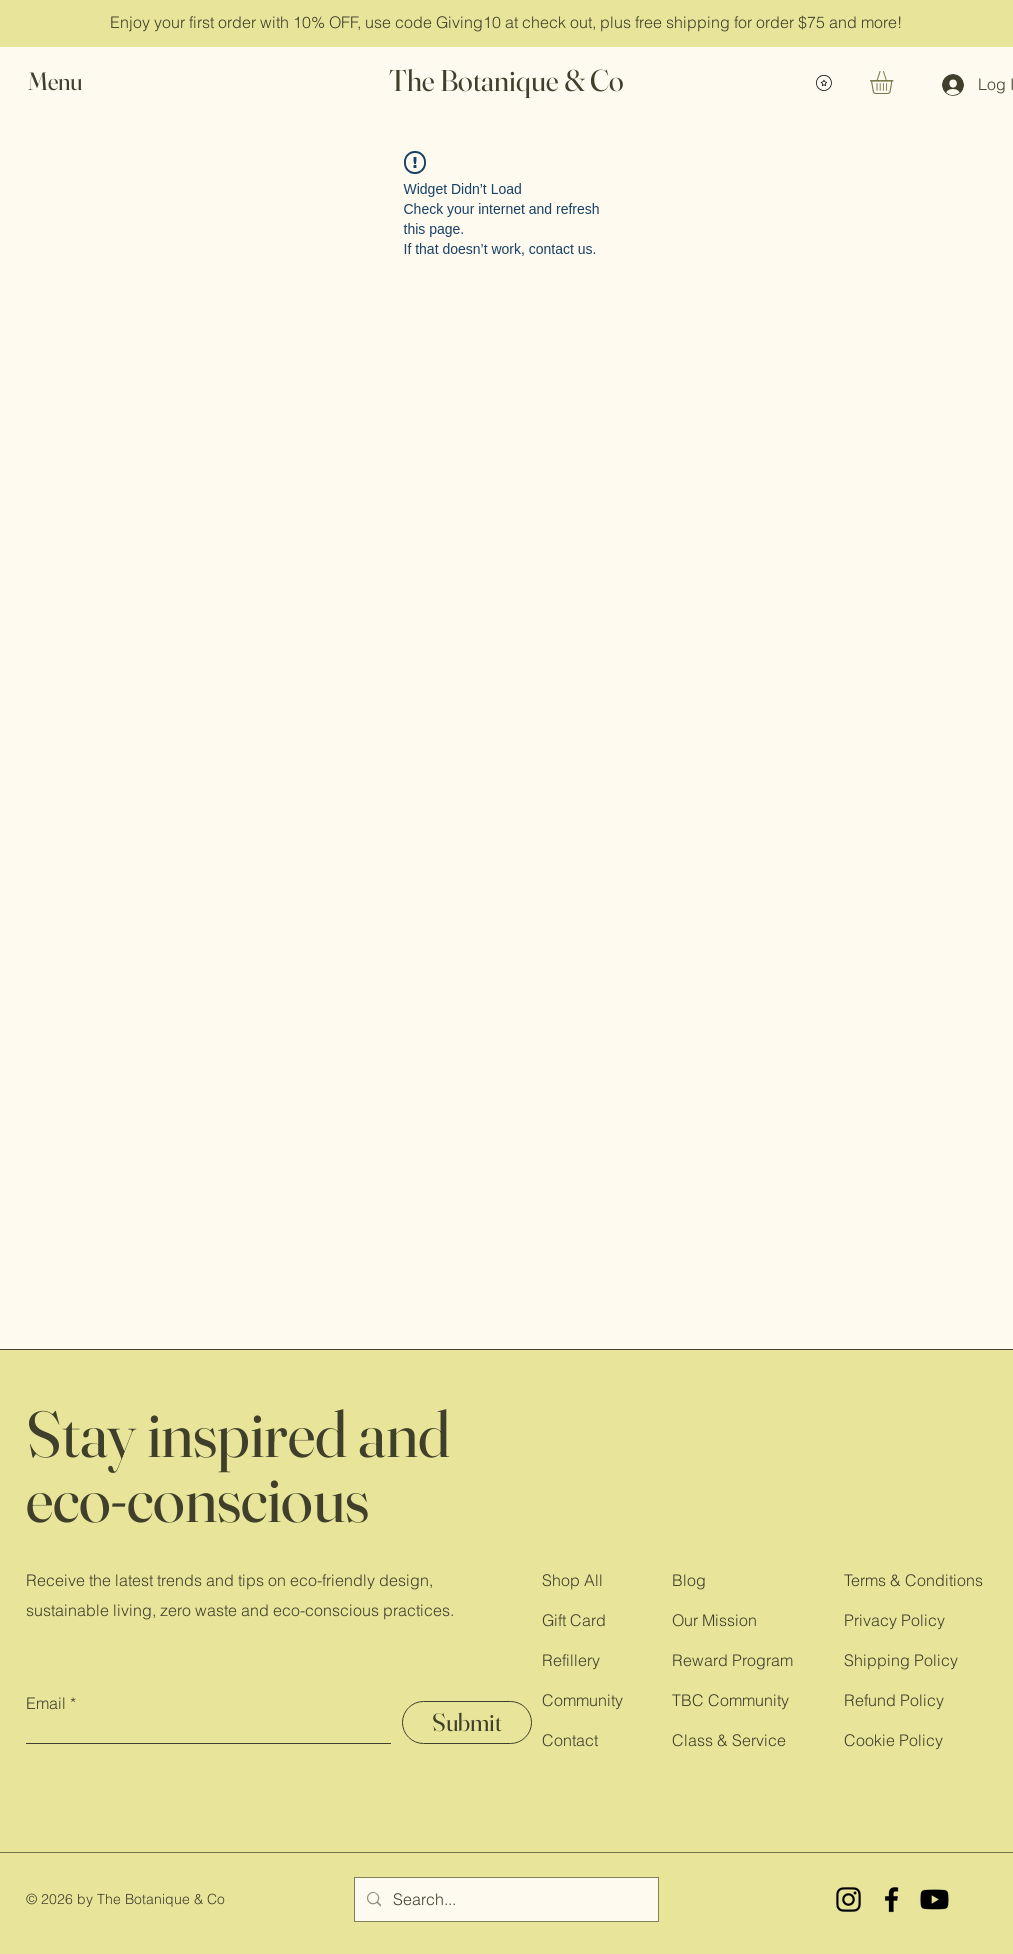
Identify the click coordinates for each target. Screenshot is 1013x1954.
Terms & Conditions (913, 1580)
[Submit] (467, 1722)
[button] (74, 81)
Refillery (571, 1660)
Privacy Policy (894, 1620)
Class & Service (729, 1740)
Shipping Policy (901, 1660)
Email (46, 1703)
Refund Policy (894, 1700)
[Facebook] (891, 1899)
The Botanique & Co (506, 80)
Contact (570, 1740)
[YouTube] (934, 1899)
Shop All (572, 1580)
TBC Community (730, 1700)
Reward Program (732, 1660)
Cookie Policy (893, 1740)
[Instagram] (848, 1899)
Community (582, 1700)
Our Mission (714, 1620)
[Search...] (504, 1899)
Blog (689, 1580)
